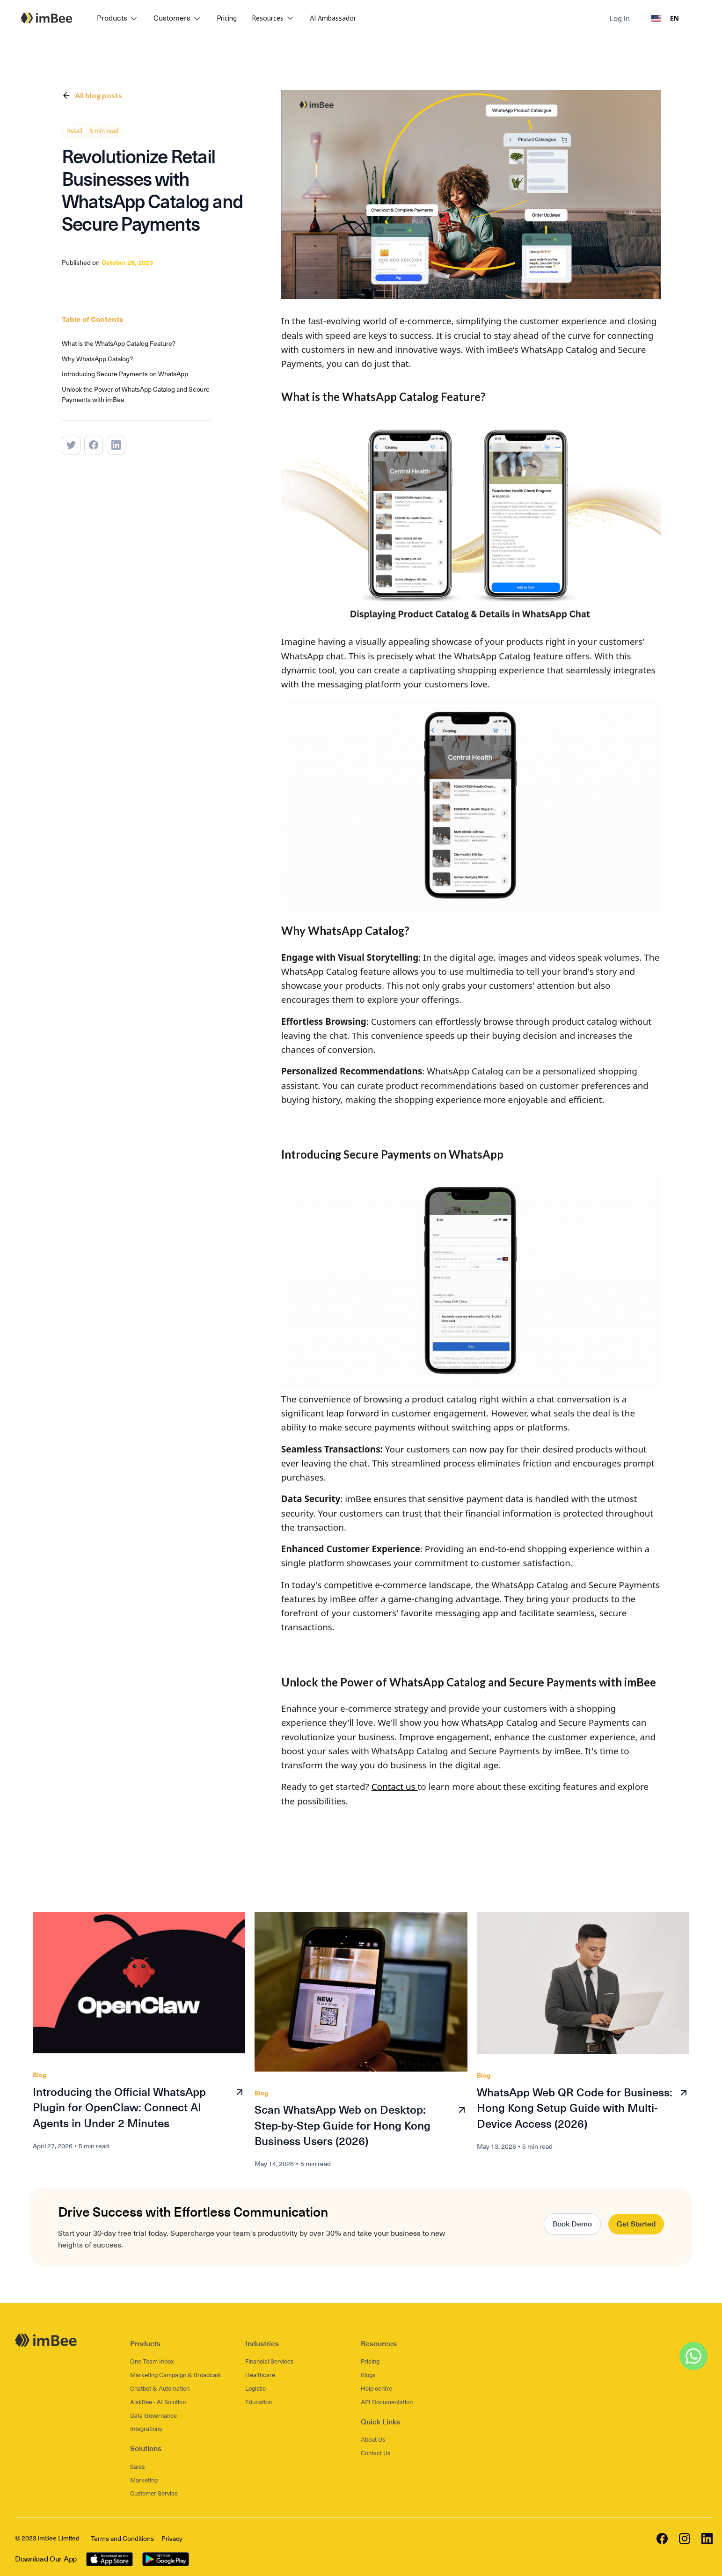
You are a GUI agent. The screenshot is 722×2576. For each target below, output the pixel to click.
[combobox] (665, 18)
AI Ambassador (333, 17)
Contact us (395, 1787)
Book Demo (572, 2223)
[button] (117, 18)
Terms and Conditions (122, 2538)
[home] (46, 17)
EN (665, 18)
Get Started (636, 2223)
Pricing (227, 17)
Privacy (171, 2538)
